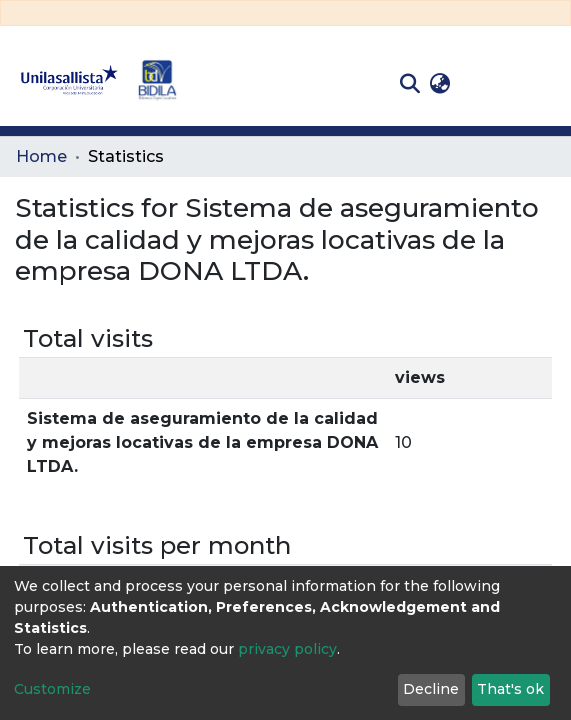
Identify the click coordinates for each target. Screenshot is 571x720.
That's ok (510, 689)
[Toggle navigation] (541, 84)
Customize (52, 689)
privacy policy (287, 649)
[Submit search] (409, 84)
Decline (431, 689)
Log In (486, 83)
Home (41, 156)
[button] (439, 84)
